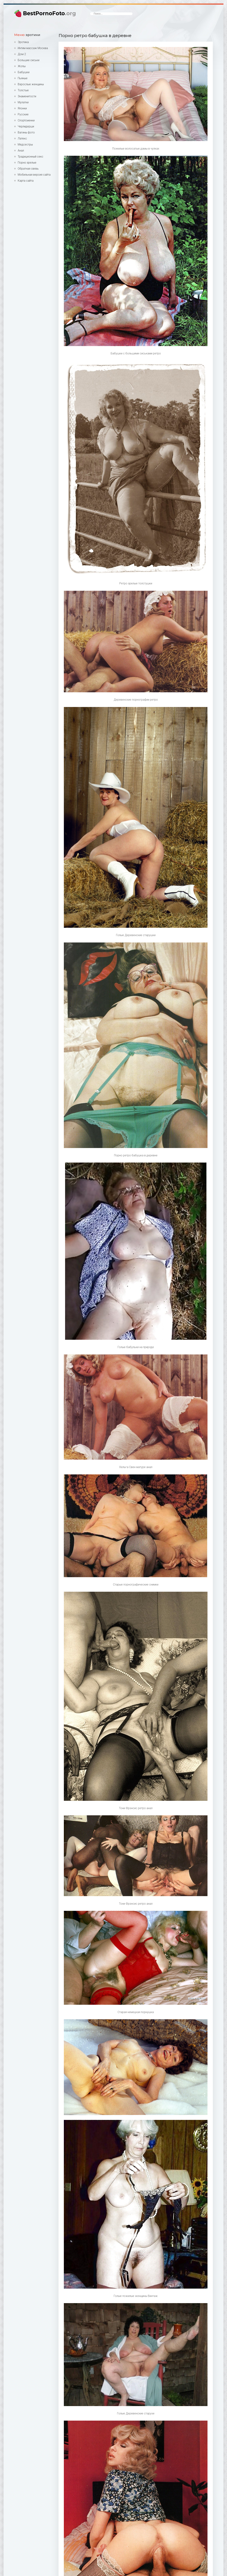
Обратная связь (28, 168)
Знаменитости (27, 96)
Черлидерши (26, 126)
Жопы (22, 66)
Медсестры (25, 144)
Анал (21, 150)
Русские (23, 114)
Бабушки (23, 72)
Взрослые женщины (31, 84)
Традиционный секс (30, 156)
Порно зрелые (27, 162)
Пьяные (22, 78)
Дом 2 (22, 54)
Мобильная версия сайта (34, 174)
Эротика (23, 42)
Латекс (22, 138)
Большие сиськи (28, 60)
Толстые (23, 90)
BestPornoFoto (49, 13)
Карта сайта (26, 180)
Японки (22, 108)
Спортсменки (26, 120)
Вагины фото (26, 132)
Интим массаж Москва (33, 48)
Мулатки (23, 102)
